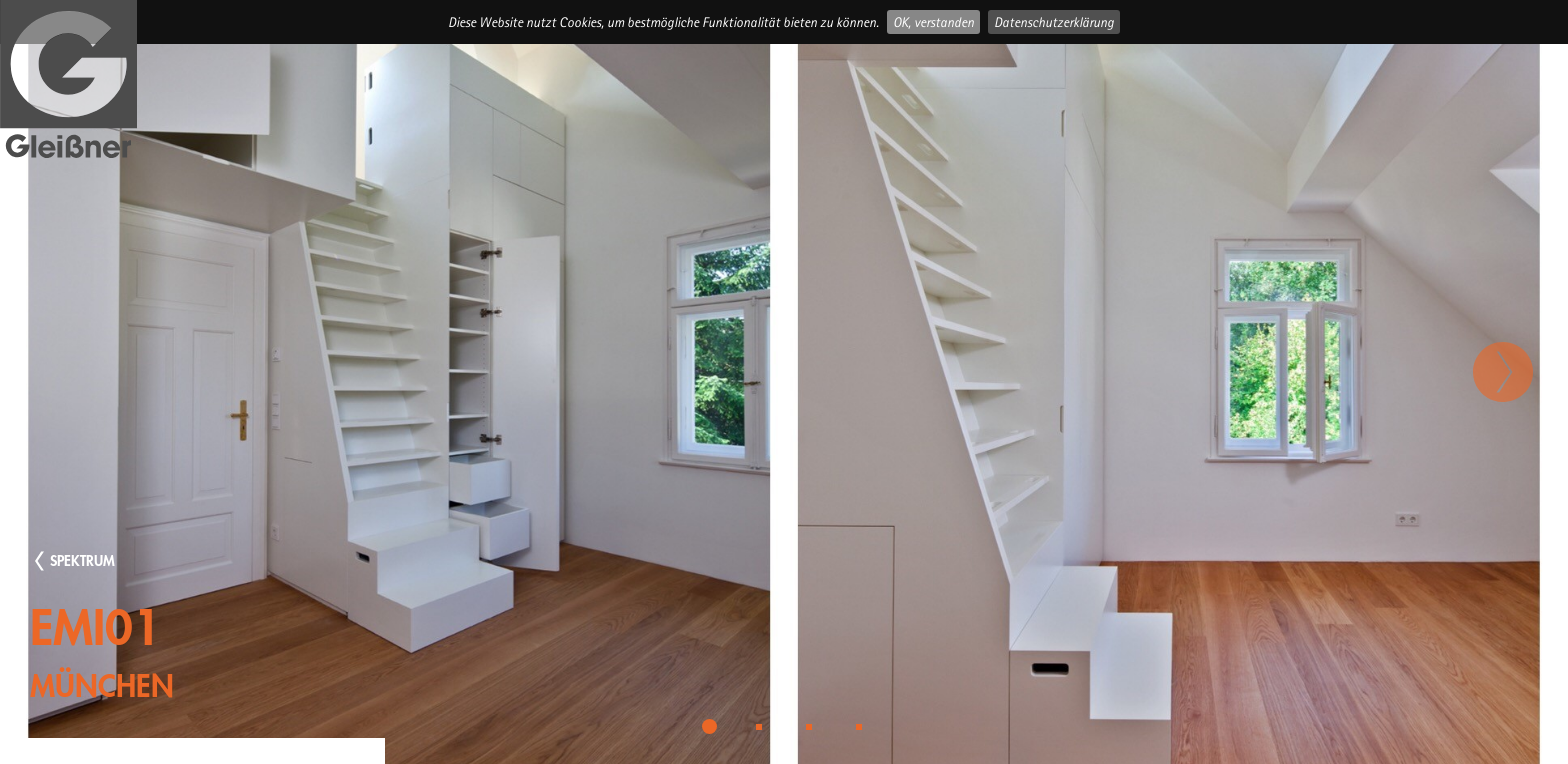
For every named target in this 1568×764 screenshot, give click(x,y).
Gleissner (68, 81)
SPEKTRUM (82, 560)
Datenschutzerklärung (1054, 22)
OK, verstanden (933, 22)
